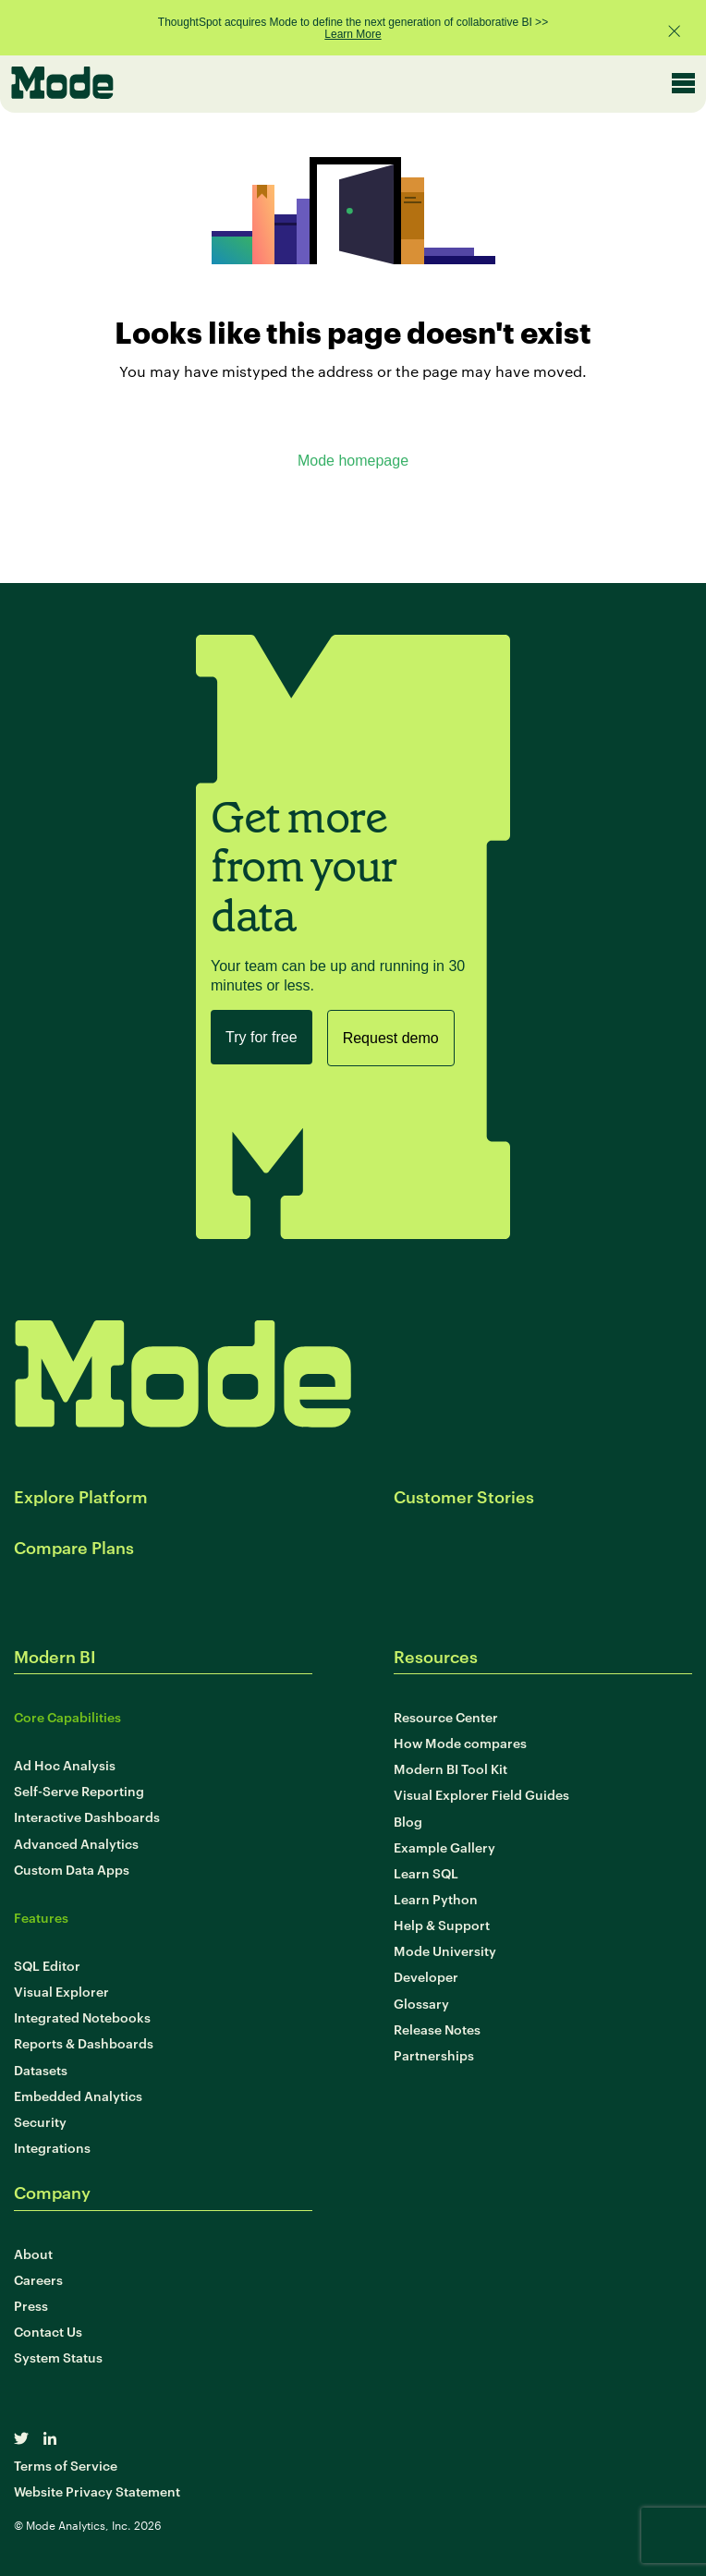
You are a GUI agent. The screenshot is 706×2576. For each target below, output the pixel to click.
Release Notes (437, 2028)
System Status (58, 2356)
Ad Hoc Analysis (65, 1764)
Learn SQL (426, 1872)
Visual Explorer (61, 1990)
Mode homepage (353, 460)
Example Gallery (444, 1846)
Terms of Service (65, 2464)
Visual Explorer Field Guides (481, 1794)
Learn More (352, 34)
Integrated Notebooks (82, 2016)
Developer (426, 1976)
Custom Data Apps (71, 1868)
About (33, 2253)
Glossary (421, 2002)
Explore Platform (81, 1495)
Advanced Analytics (76, 1843)
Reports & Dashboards (83, 2042)
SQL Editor (47, 1965)
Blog (408, 1820)
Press (31, 2305)
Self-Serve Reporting (79, 1790)
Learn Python (436, 1898)
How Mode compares (460, 1742)
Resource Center (446, 1716)
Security (40, 2121)
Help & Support (442, 1924)
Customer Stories (464, 1495)
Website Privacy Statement (97, 2490)
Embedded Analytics (78, 2095)
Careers (38, 2279)
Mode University (445, 1950)
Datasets (40, 2069)
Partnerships (434, 2054)
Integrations (52, 2147)
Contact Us (48, 2330)
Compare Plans (74, 1546)
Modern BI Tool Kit (450, 1768)
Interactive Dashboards (87, 1816)
